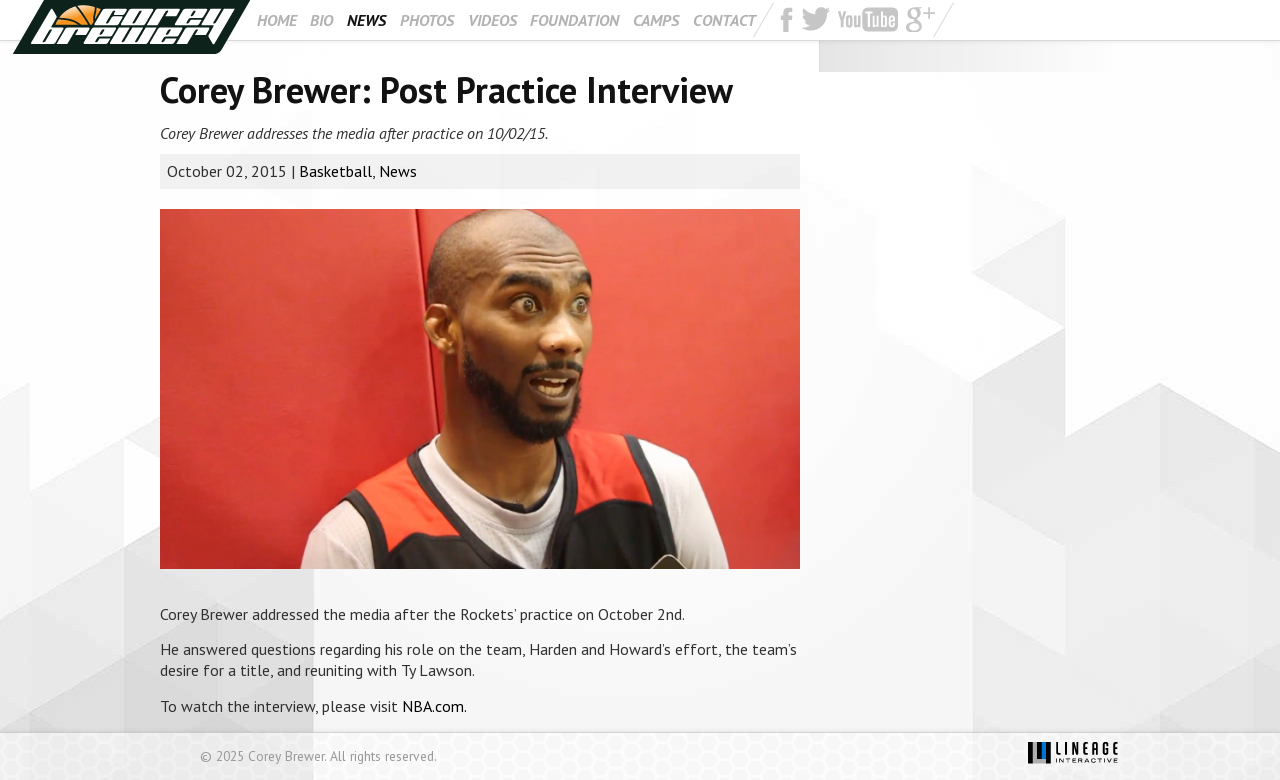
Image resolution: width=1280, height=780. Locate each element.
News (366, 20)
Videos (492, 20)
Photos (427, 20)
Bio (321, 20)
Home (277, 20)
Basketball (335, 171)
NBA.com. (434, 706)
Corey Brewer (131, 27)
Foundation (574, 20)
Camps (656, 20)
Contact (724, 20)
